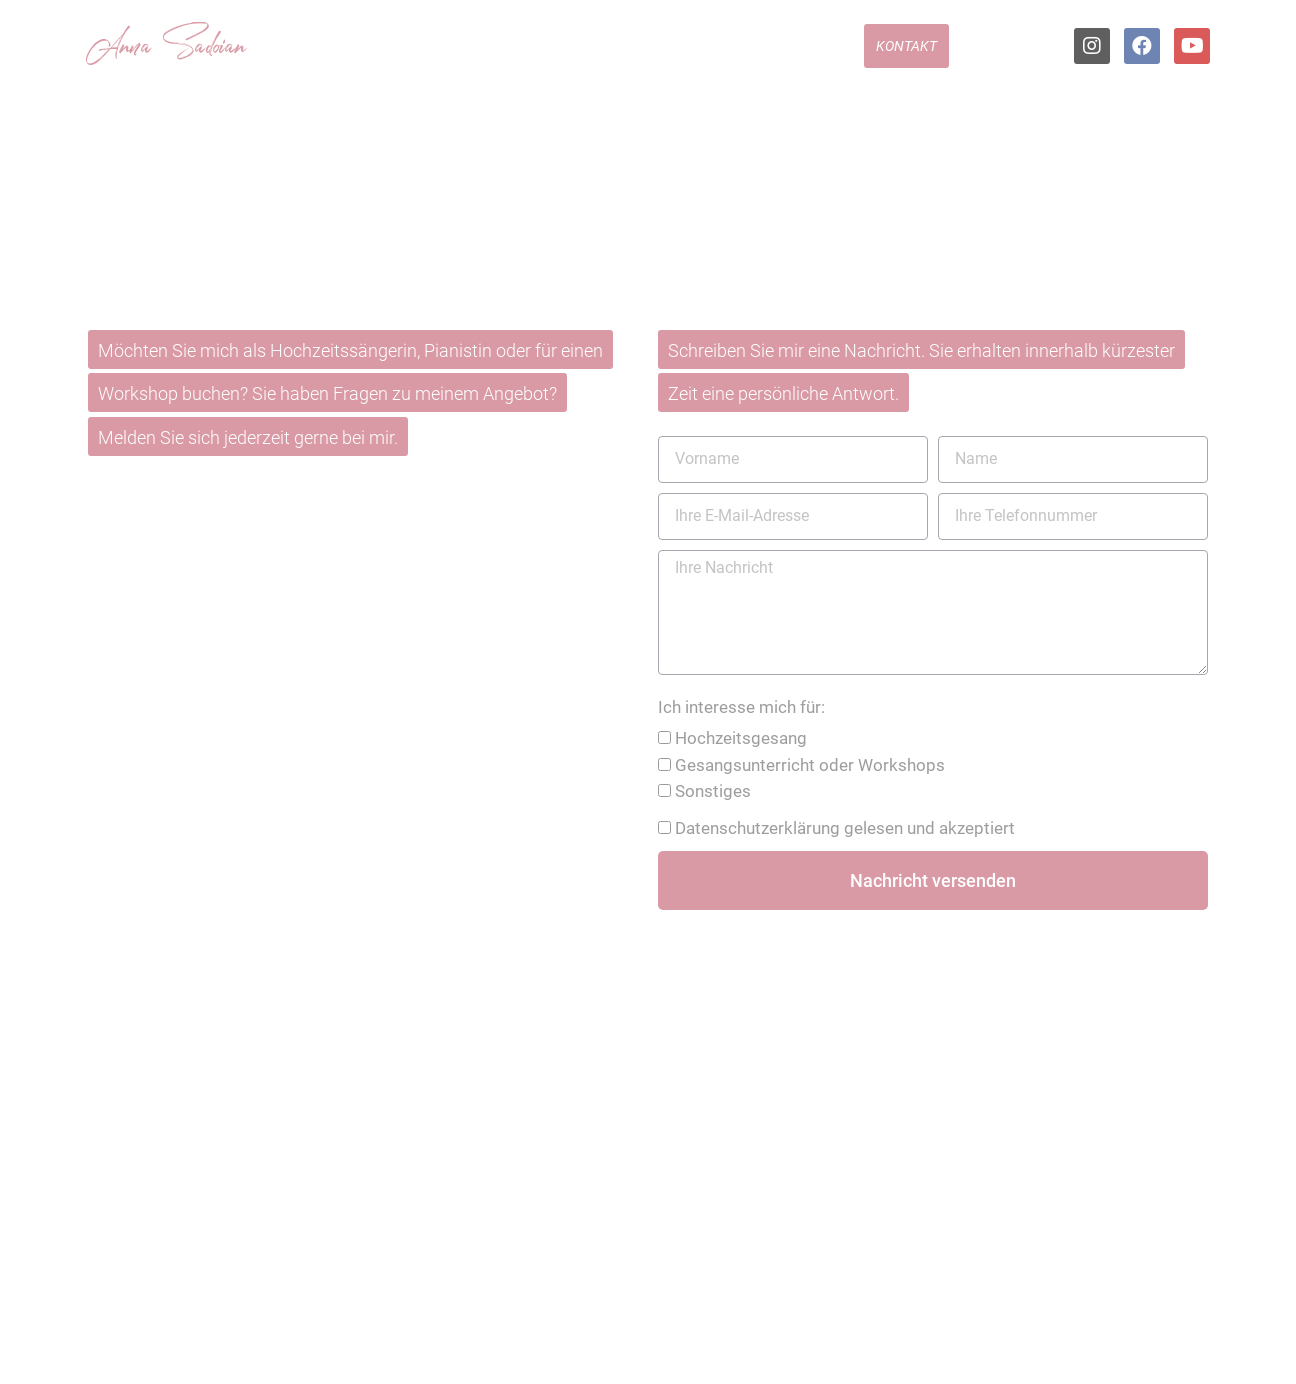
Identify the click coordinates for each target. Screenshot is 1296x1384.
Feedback (812, 55)
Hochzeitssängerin (464, 55)
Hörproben (709, 55)
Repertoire (601, 55)
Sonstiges (713, 791)
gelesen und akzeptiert (845, 828)
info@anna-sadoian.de (269, 692)
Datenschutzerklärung (757, 828)
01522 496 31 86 (247, 617)
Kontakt (906, 55)
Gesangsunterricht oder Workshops (810, 765)
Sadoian (194, 49)
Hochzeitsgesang (741, 738)
